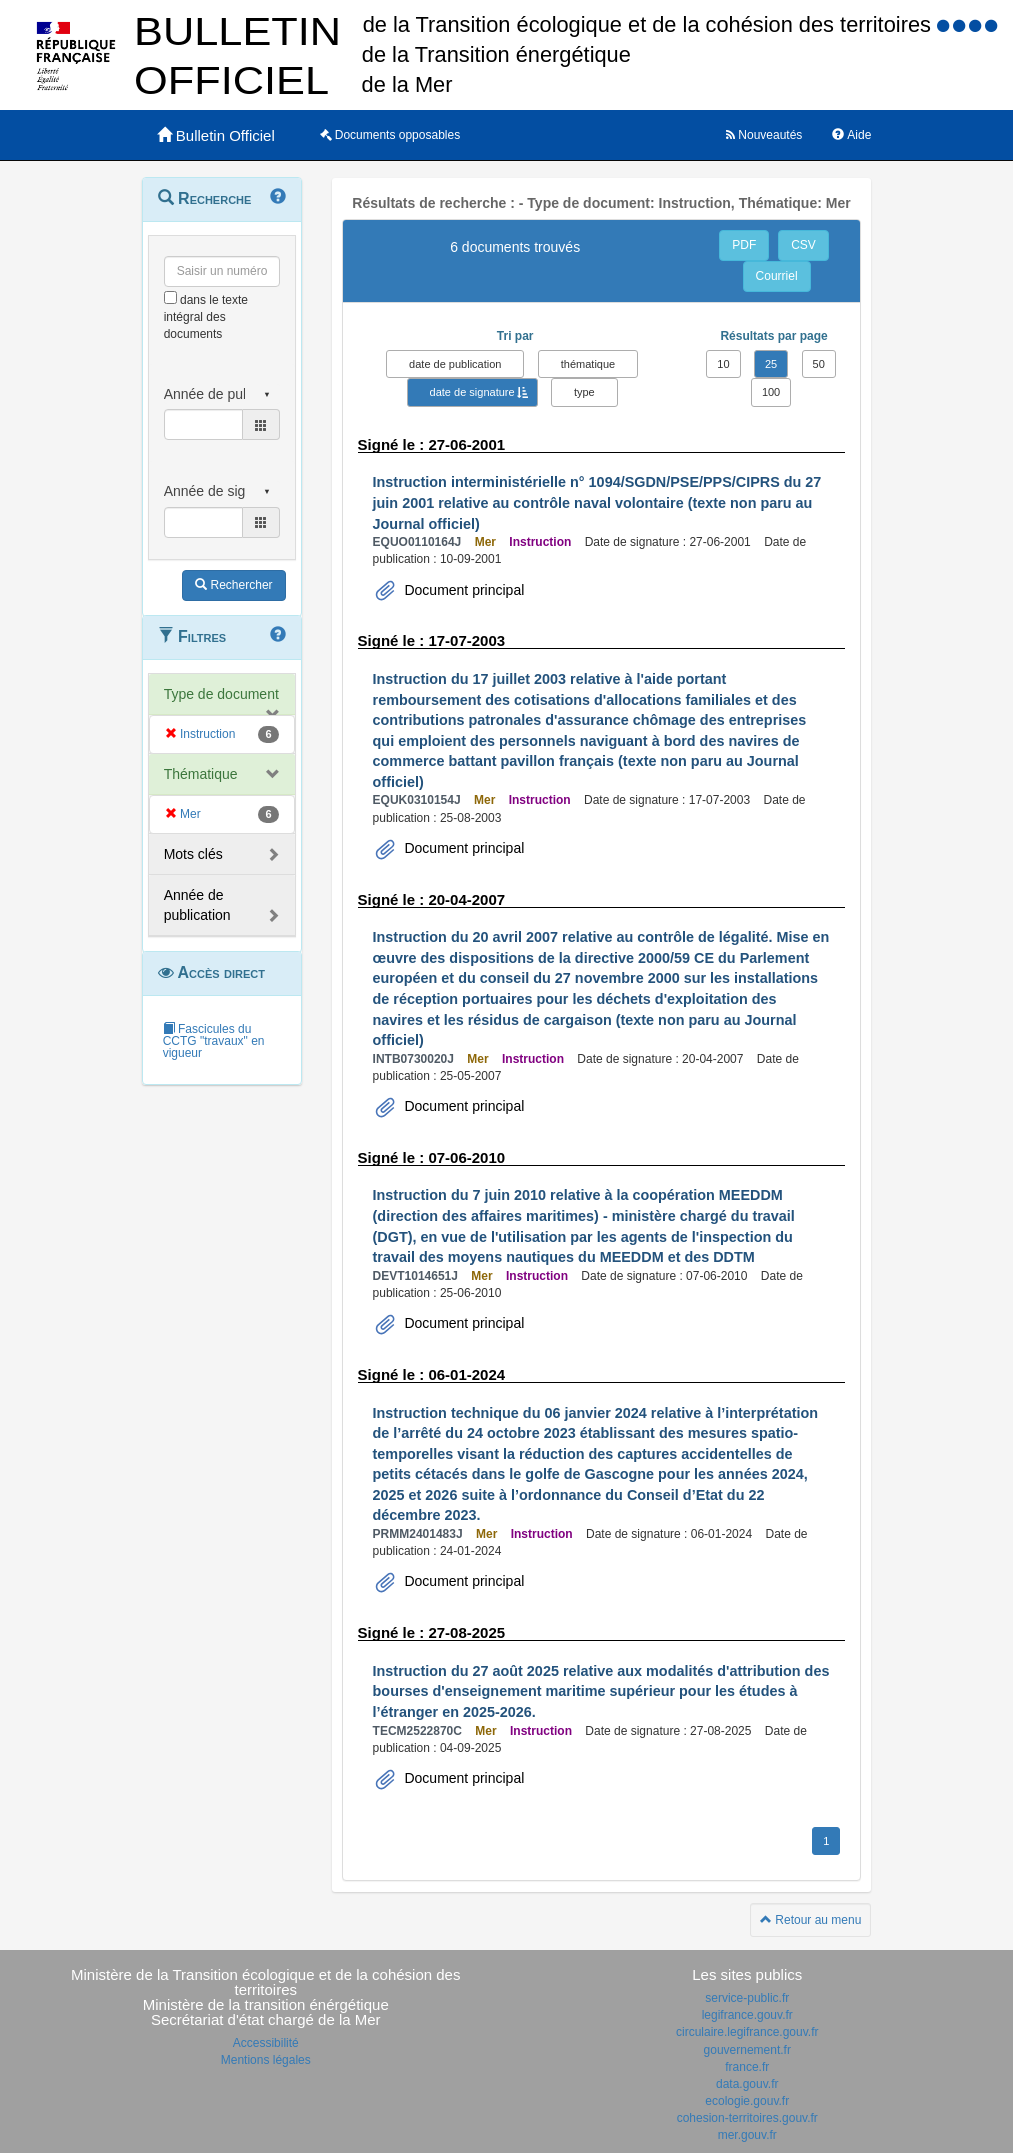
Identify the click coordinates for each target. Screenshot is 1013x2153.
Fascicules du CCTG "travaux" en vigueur (214, 1041)
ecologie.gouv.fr (747, 2101)
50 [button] (819, 364)
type (584, 392)
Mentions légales (266, 2060)
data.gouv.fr (747, 2084)
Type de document (221, 694)
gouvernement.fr (747, 2050)
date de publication (455, 364)
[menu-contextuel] (170, 297)
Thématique (201, 774)
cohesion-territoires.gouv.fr (747, 2118)
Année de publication (197, 905)
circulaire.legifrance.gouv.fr (747, 2032)
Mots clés (193, 854)
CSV (803, 245)
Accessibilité (266, 2043)
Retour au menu (810, 1920)
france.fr (747, 2067)
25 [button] (771, 364)
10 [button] (723, 364)
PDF (744, 245)
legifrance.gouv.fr (747, 2015)
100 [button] (771, 392)
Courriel (777, 276)
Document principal (463, 590)
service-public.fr (747, 1998)
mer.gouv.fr (747, 2135)
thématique (588, 364)
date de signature (472, 392)
